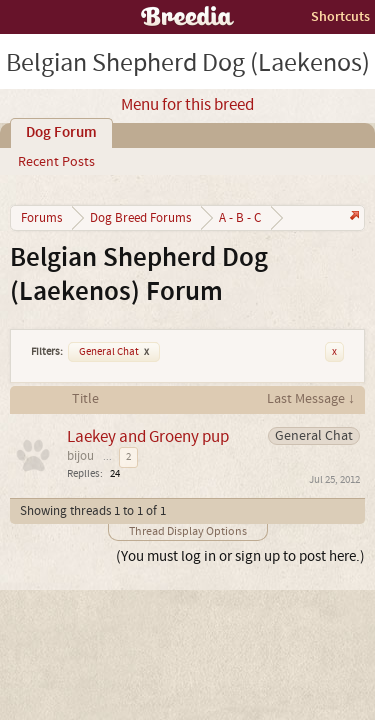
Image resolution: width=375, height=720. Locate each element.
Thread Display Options (188, 531)
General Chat (114, 352)
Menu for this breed (187, 105)
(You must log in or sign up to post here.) (240, 556)
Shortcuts (340, 16)
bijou (80, 456)
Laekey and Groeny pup (148, 436)
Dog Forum (61, 133)
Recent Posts (56, 162)
